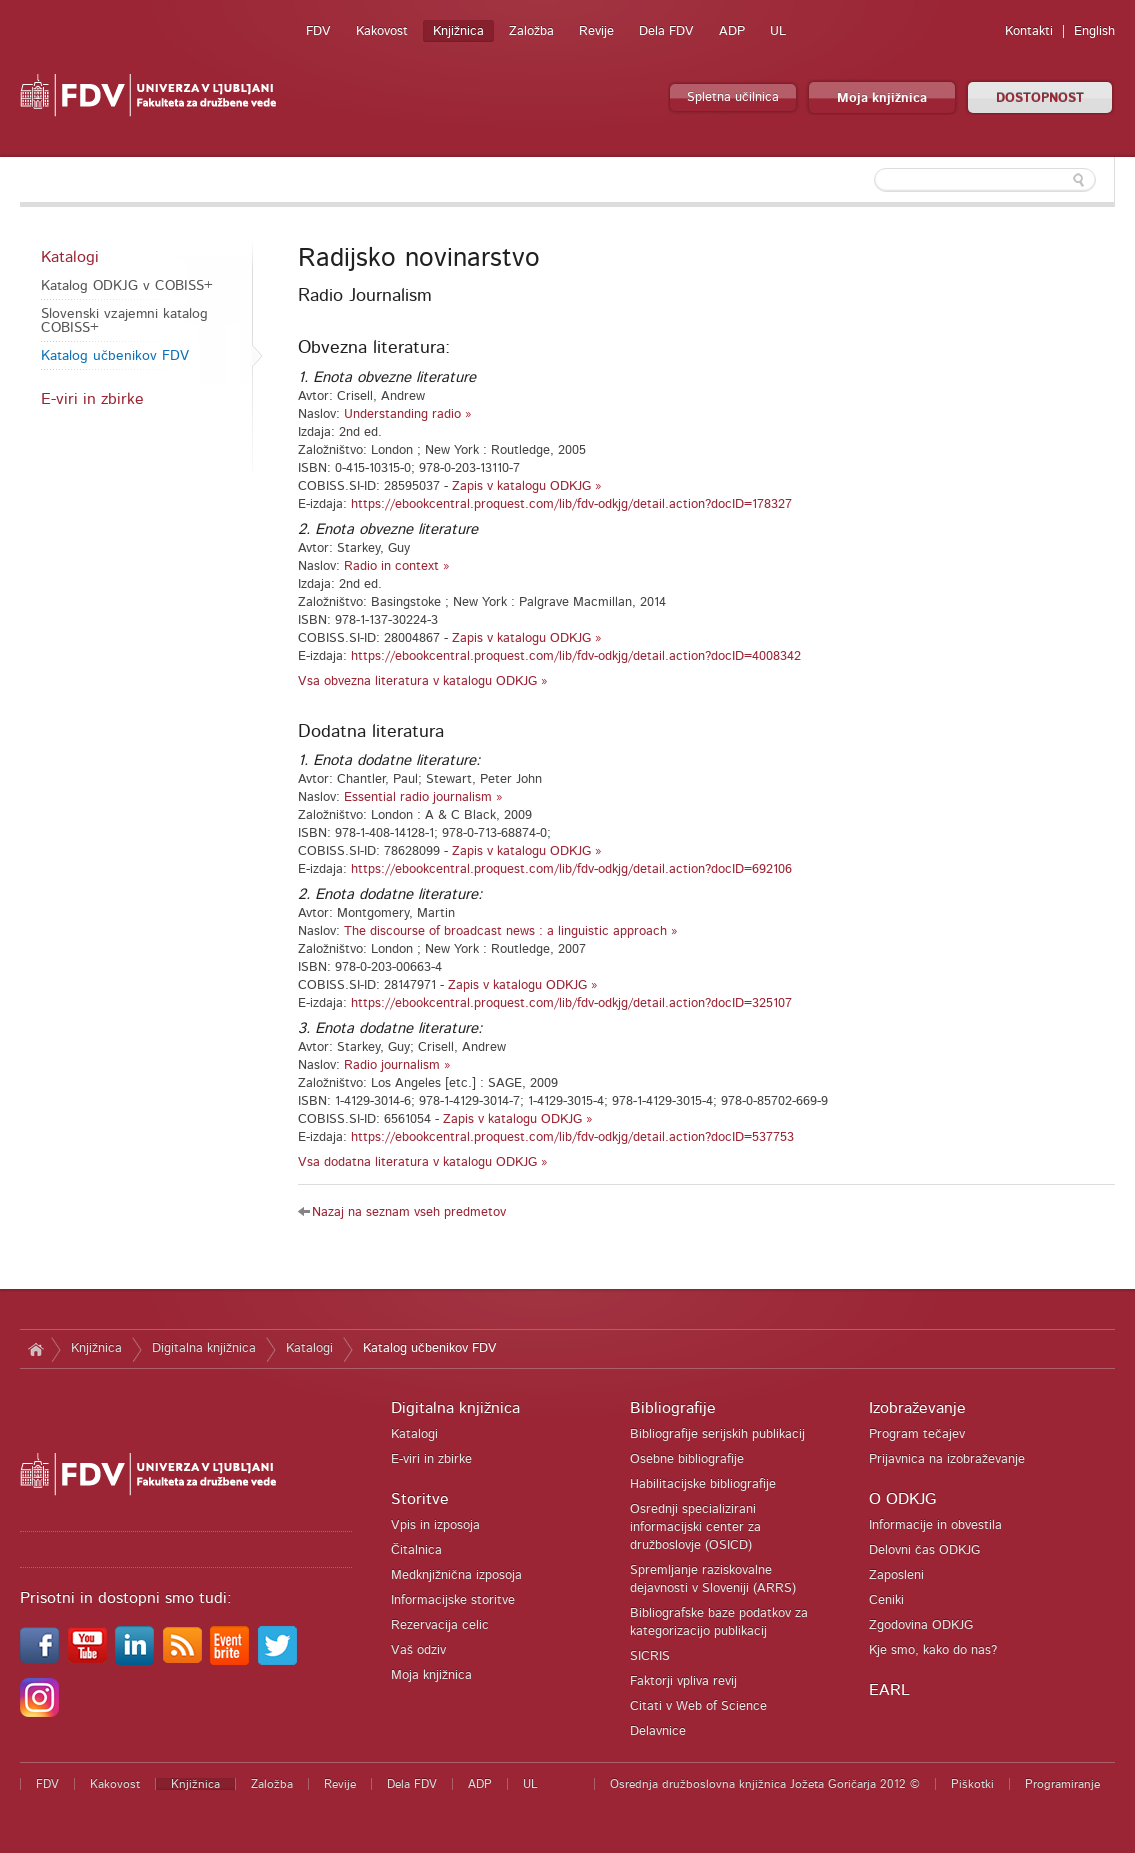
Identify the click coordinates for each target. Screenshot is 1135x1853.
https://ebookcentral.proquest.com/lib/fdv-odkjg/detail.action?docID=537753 (572, 1137)
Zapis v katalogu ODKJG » (527, 486)
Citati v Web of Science (698, 1706)
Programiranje (1062, 1784)
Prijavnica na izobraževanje (947, 1459)
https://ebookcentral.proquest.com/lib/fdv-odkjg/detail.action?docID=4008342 (576, 656)
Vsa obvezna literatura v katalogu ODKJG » (423, 681)
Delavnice (658, 1731)
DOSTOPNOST (1040, 98)
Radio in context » (397, 566)
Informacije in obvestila (935, 1525)
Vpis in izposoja (435, 1525)
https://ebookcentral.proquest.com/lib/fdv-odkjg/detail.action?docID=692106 (571, 869)
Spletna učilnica (733, 97)
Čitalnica (416, 1550)
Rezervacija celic (440, 1625)
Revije (596, 31)
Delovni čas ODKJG (924, 1550)
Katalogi (70, 257)
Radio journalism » (397, 1065)
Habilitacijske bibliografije (703, 1484)
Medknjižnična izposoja (456, 1575)
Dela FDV (666, 31)
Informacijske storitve (453, 1600)
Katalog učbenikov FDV (115, 356)
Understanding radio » (408, 414)
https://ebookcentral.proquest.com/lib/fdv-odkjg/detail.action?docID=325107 (571, 1003)
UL (778, 31)
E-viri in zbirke (92, 399)
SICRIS (650, 1656)
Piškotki (972, 1784)
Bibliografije (673, 1408)
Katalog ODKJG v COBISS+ (127, 286)
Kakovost (382, 31)
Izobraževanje (917, 1408)
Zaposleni (896, 1575)
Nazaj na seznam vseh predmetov (409, 1212)
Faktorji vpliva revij (683, 1681)
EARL (889, 1690)
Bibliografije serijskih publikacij (717, 1434)
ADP (732, 31)
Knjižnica (458, 31)
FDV (318, 31)
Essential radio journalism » (423, 797)
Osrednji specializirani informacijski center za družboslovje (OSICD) (695, 1527)
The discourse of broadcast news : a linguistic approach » (511, 931)
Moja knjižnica (882, 98)
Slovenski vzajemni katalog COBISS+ (124, 321)
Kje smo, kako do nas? (933, 1650)
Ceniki (886, 1600)
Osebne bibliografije (687, 1459)
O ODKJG (902, 1499)
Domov (35, 1349)
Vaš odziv (418, 1650)
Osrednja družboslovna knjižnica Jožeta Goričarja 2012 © (765, 1784)
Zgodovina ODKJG (921, 1625)
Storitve (420, 1499)
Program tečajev (917, 1434)
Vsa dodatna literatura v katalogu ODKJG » (423, 1162)
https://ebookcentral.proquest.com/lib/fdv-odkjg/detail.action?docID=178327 (571, 504)
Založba (531, 31)
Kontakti (1029, 31)
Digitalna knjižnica (204, 1348)
